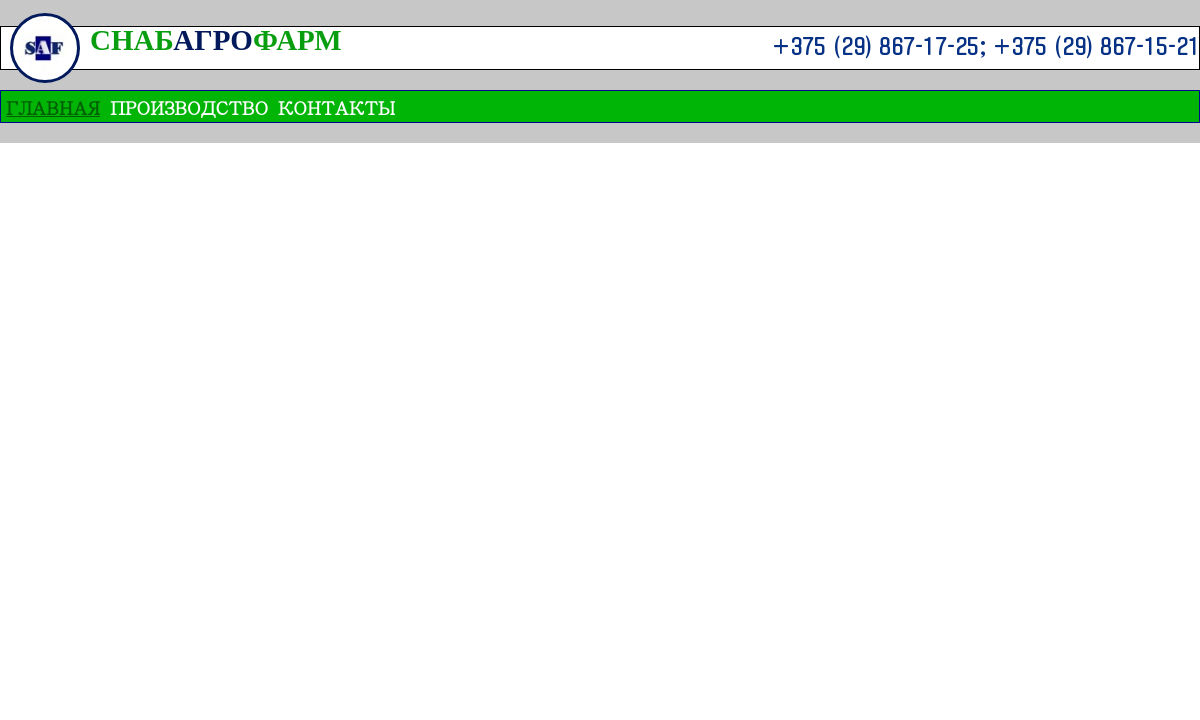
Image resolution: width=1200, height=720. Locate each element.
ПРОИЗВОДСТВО (189, 106)
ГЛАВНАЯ (53, 106)
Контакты (336, 106)
